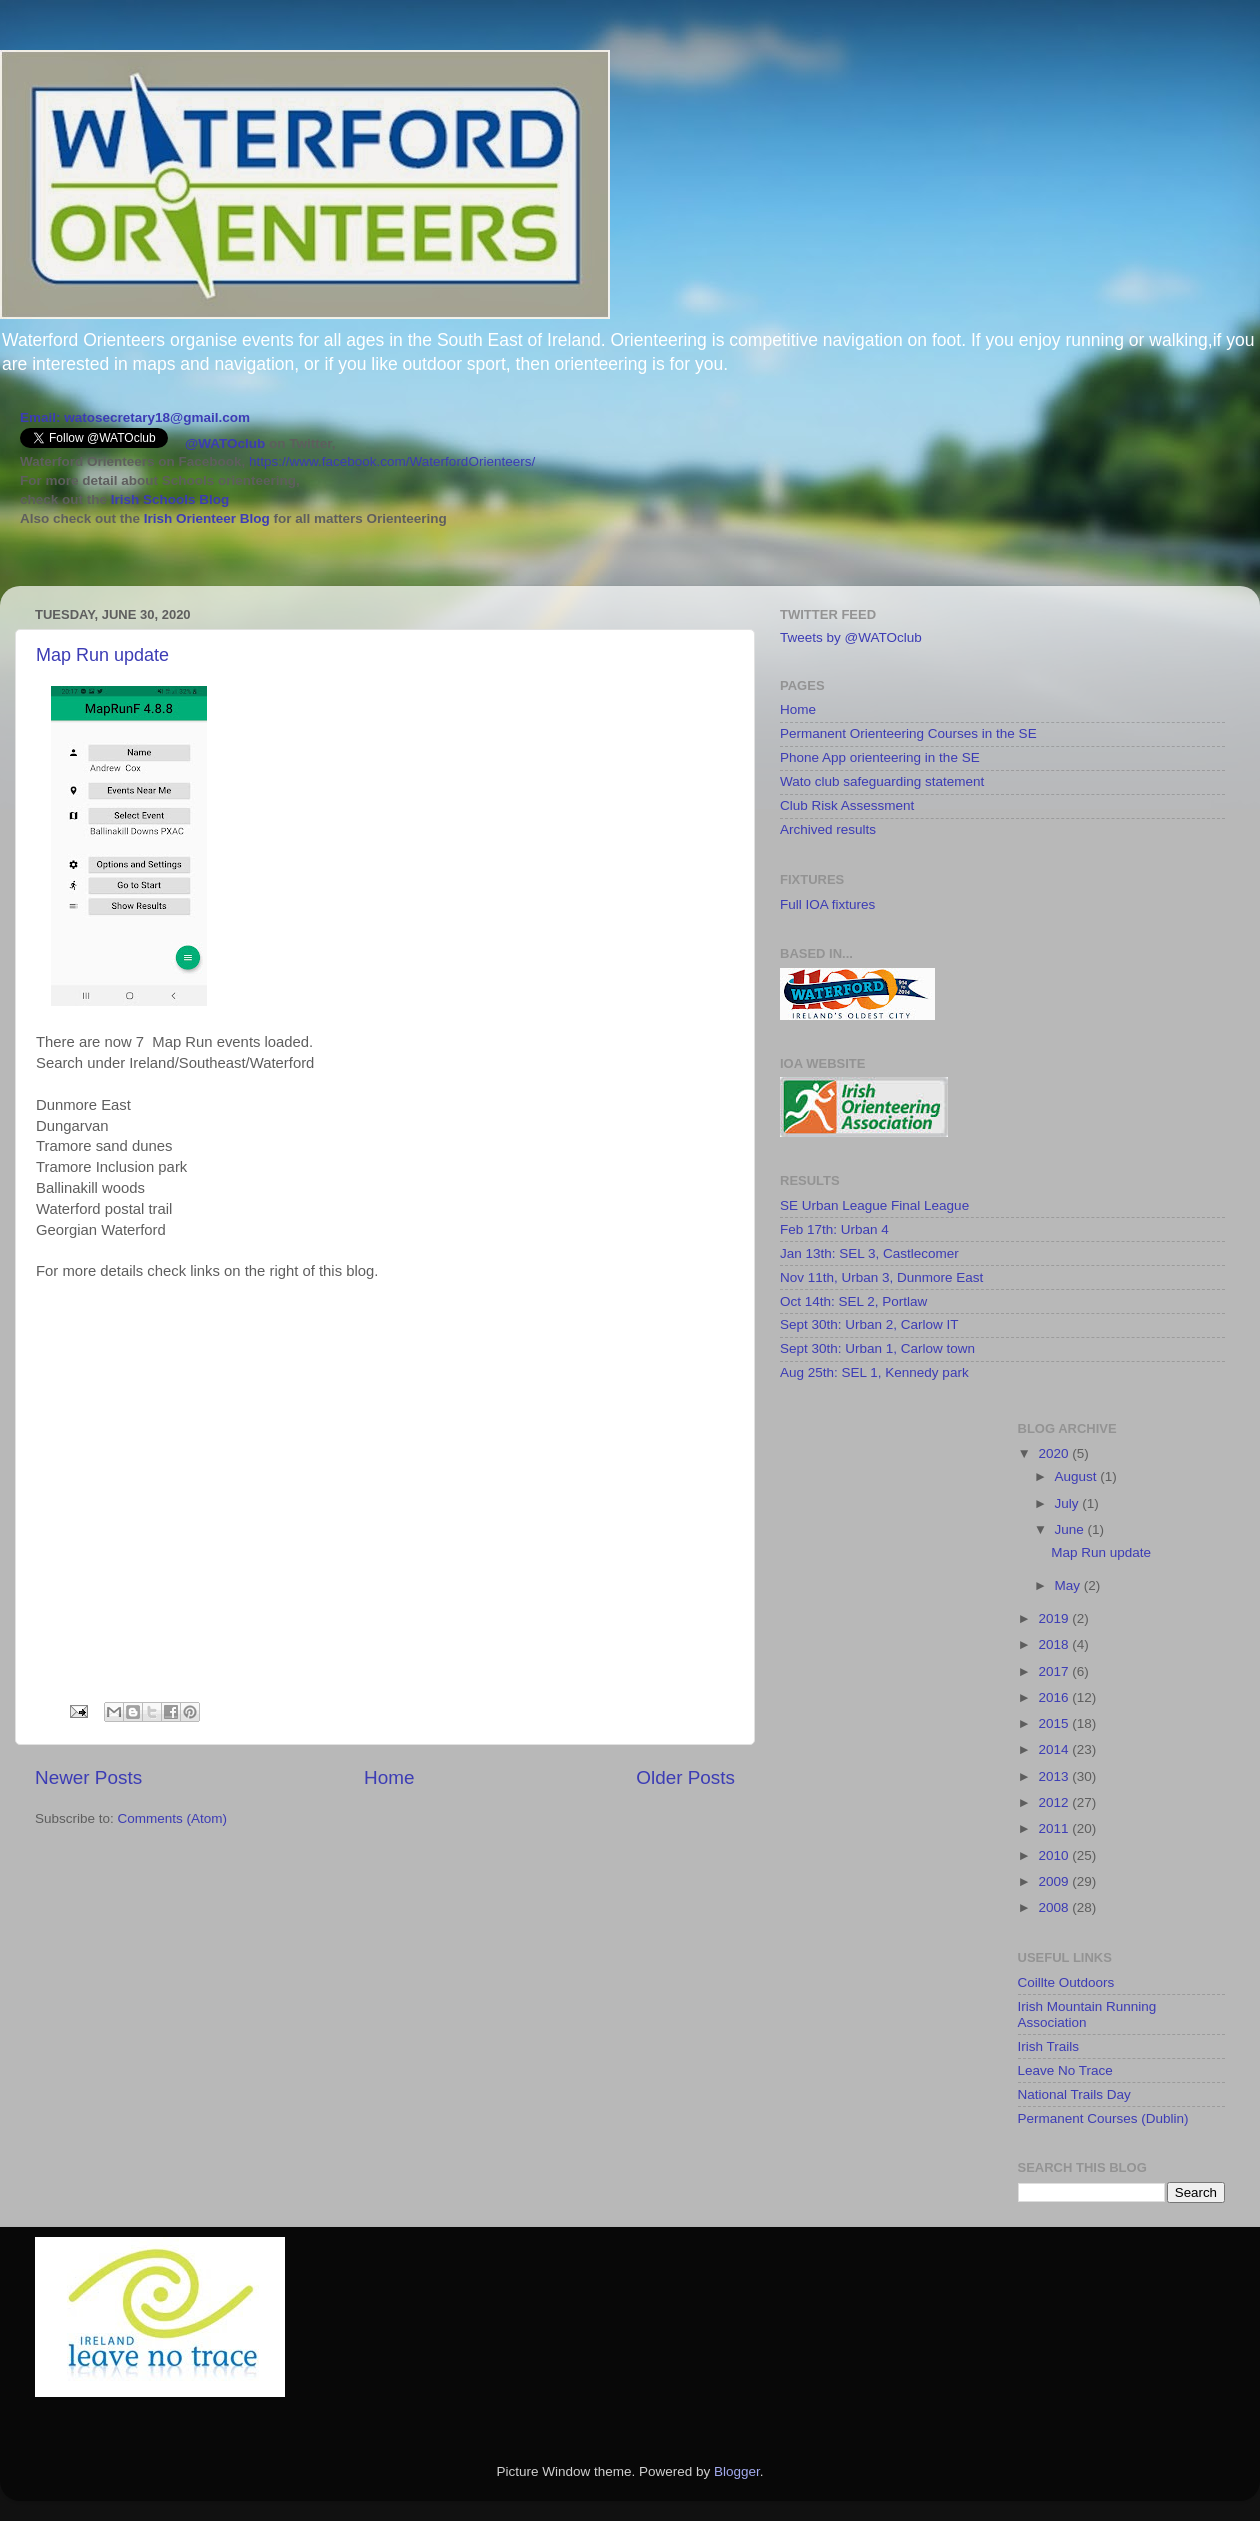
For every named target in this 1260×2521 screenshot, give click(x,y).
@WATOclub (225, 443)
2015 (1055, 1723)
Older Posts (685, 1777)
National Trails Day (1074, 2094)
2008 (1055, 1907)
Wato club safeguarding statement (882, 781)
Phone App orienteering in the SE (880, 757)
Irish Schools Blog (168, 499)
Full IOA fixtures (827, 904)
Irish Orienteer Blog (207, 518)
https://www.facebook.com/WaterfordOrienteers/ (392, 461)
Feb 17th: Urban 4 (834, 1229)
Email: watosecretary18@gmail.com (135, 417)
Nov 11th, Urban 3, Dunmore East (881, 1277)
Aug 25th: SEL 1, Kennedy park (874, 1372)
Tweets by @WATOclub (851, 637)
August (1078, 1476)
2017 (1055, 1671)
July (1069, 1503)
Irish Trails (1049, 2046)
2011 (1055, 1828)
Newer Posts (88, 1777)
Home (389, 1777)
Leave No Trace (1065, 2070)
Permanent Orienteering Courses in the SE (908, 733)
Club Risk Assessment (847, 805)
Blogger (737, 2471)
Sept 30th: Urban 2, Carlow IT (869, 1324)
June (1071, 1529)
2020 (1055, 1453)
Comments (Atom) (173, 1818)
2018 (1055, 1644)
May (1069, 1585)
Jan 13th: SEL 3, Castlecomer (869, 1253)
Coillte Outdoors (1066, 1982)
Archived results (828, 829)
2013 (1055, 1776)
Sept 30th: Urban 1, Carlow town (877, 1348)
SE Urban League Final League (874, 1205)
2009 (1055, 1881)
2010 (1055, 1855)
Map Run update (102, 655)
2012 (1055, 1802)
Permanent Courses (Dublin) (1103, 2118)
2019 (1055, 1618)
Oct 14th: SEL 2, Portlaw (853, 1301)
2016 (1055, 1697)
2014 (1055, 1749)
